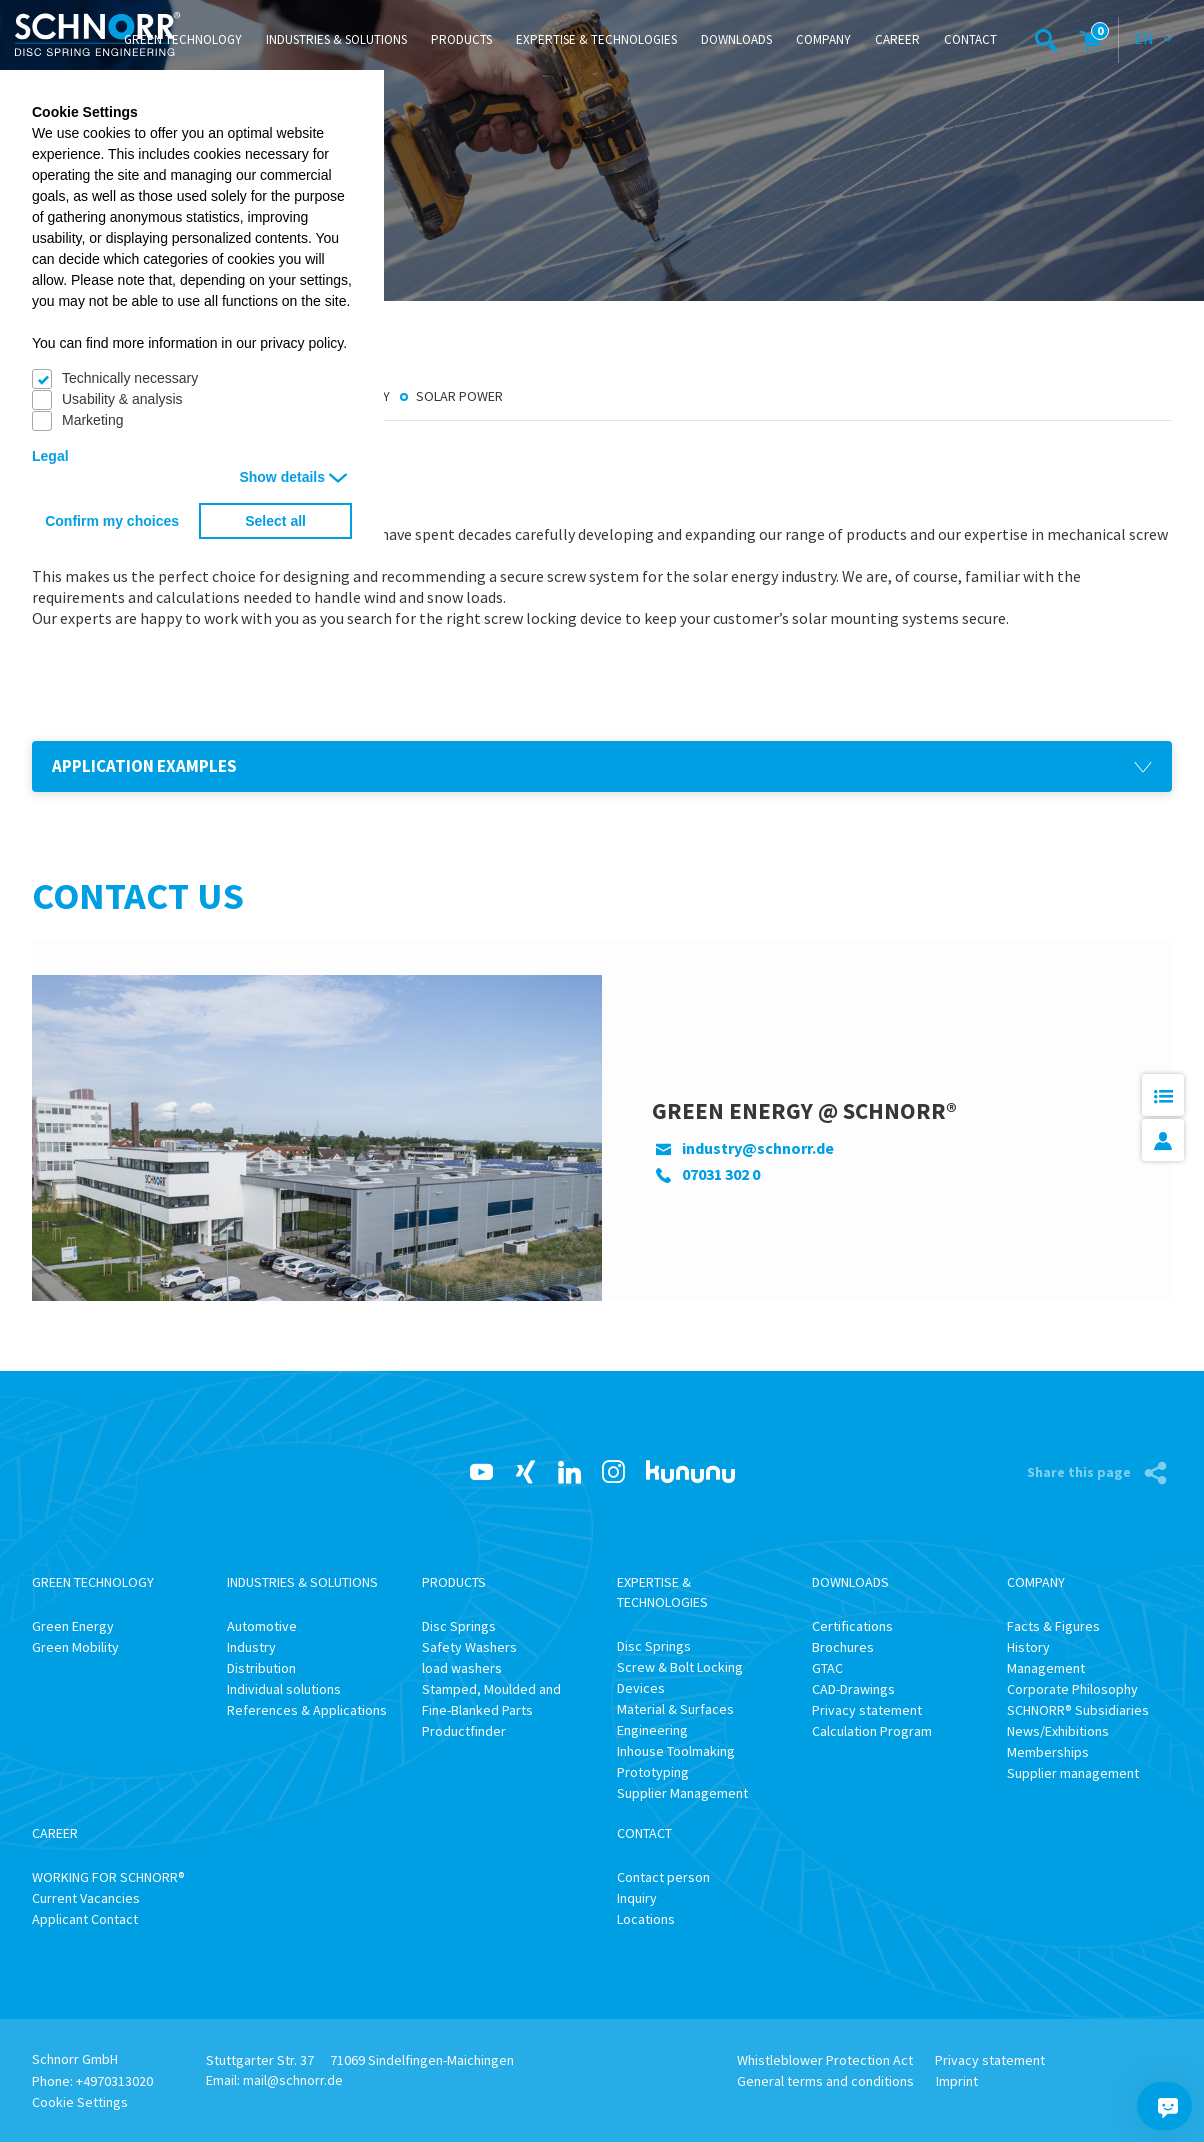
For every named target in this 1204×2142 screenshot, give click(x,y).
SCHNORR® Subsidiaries (1078, 1710)
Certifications (852, 1626)
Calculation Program (872, 1731)
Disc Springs (459, 1626)
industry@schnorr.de (758, 1148)
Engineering (652, 1730)
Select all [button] (275, 521)
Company (823, 39)
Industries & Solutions (336, 39)
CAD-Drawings (853, 1689)
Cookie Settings (80, 2102)
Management (1046, 1668)
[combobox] (1154, 40)
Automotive (262, 1626)
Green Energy (73, 1626)
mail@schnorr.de (293, 2080)
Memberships (1048, 1752)
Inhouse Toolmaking (676, 1751)
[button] (602, 766)
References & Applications (307, 1710)
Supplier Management (682, 1793)
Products (461, 39)
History (1028, 1647)
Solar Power (459, 396)
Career (897, 39)
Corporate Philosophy (1072, 1689)
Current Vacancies (86, 1898)
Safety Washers (469, 1647)
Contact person (663, 1877)
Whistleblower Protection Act (825, 2060)
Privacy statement (867, 1710)
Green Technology (183, 39)
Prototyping (653, 1772)
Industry (251, 1647)
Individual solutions (284, 1689)
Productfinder (464, 1731)
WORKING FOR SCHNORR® (108, 1877)
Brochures (843, 1647)
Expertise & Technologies (596, 39)
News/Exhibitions (1058, 1731)
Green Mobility (75, 1647)
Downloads (736, 39)
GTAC (827, 1668)
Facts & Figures (1053, 1626)
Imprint (957, 2081)
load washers (462, 1668)
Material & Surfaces (675, 1709)
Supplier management (1073, 1773)
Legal (50, 456)
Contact (970, 39)
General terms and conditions (825, 2081)
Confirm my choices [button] (112, 521)
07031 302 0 (721, 1174)
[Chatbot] (1168, 2106)
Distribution (261, 1668)
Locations (646, 1919)
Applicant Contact (85, 1919)
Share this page (1080, 1472)
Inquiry (637, 1898)
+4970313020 (114, 2081)
